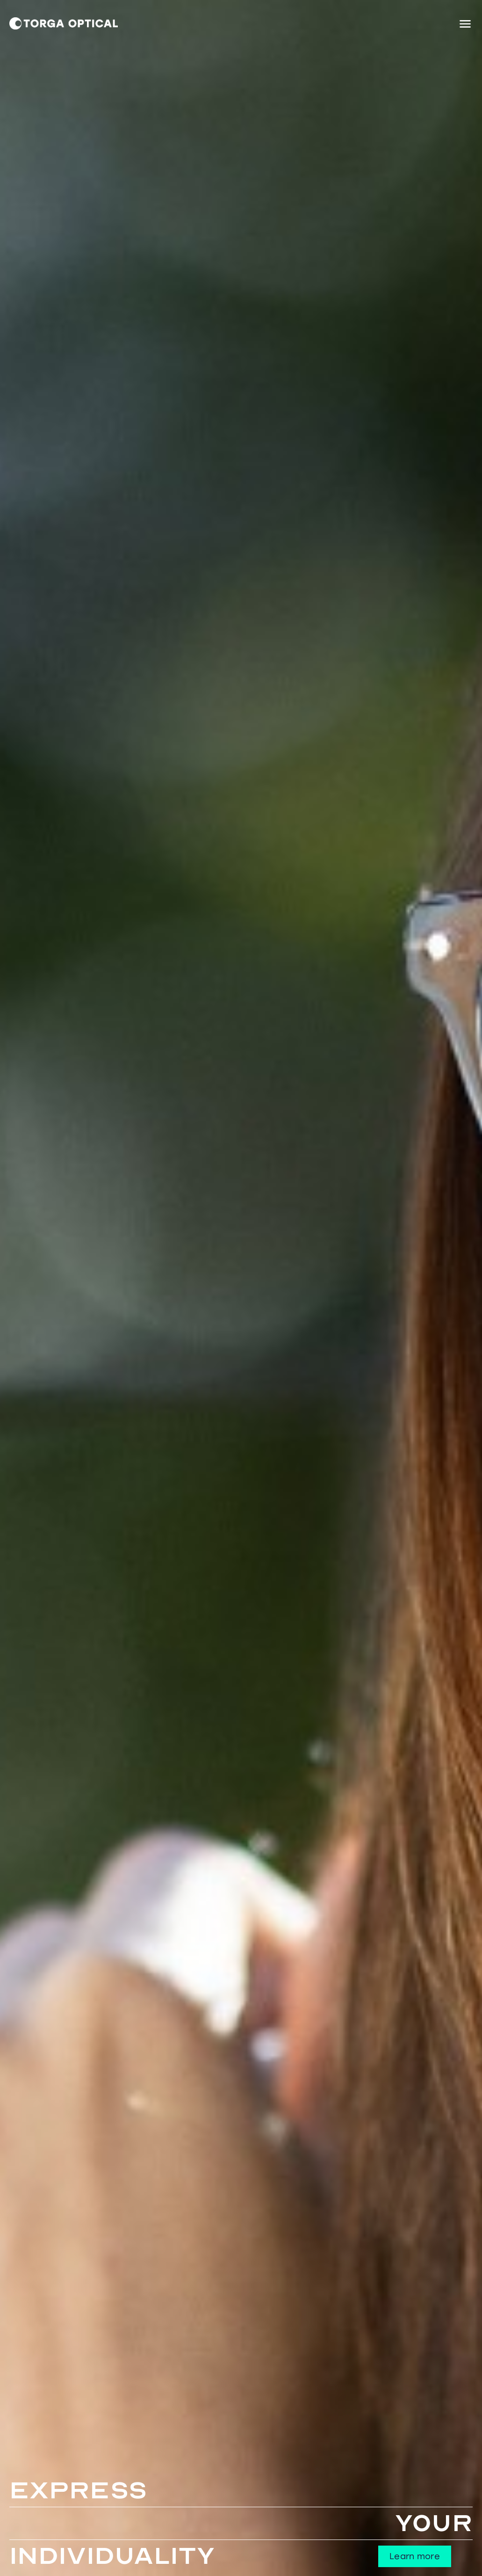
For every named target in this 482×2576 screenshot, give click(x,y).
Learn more (414, 2556)
